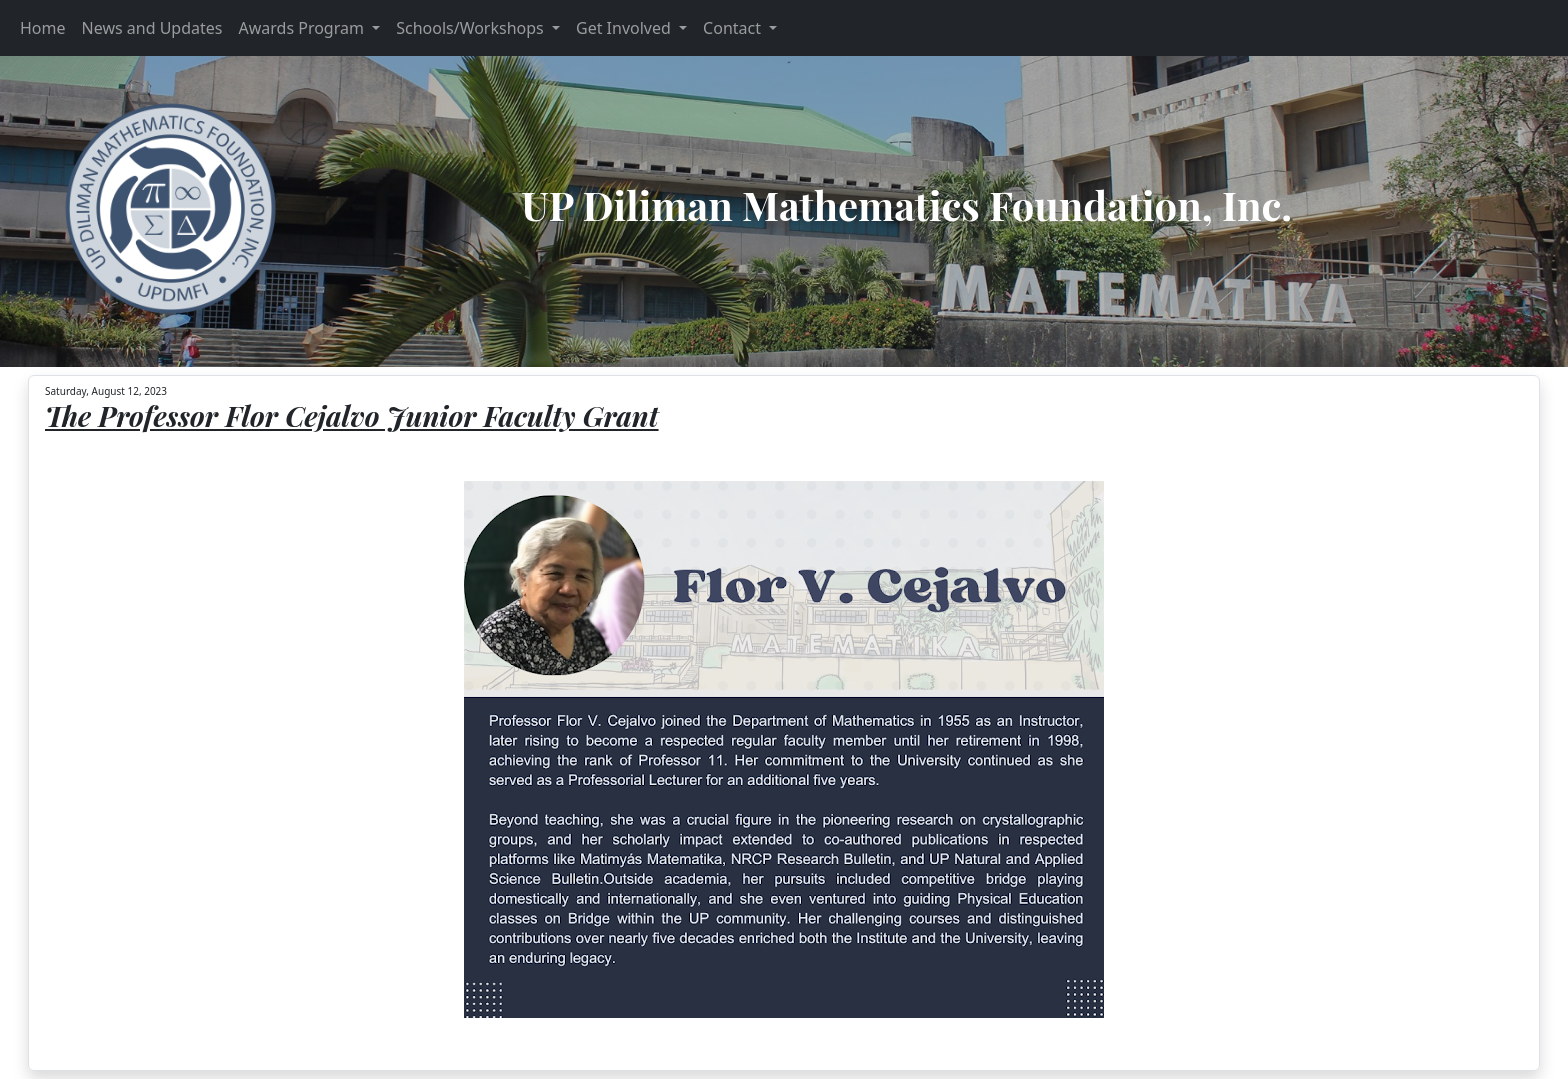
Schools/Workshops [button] (472, 28)
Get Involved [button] (625, 28)
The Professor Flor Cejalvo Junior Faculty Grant (352, 415)
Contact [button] (734, 28)
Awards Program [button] (303, 28)
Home (43, 28)
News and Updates (152, 28)
